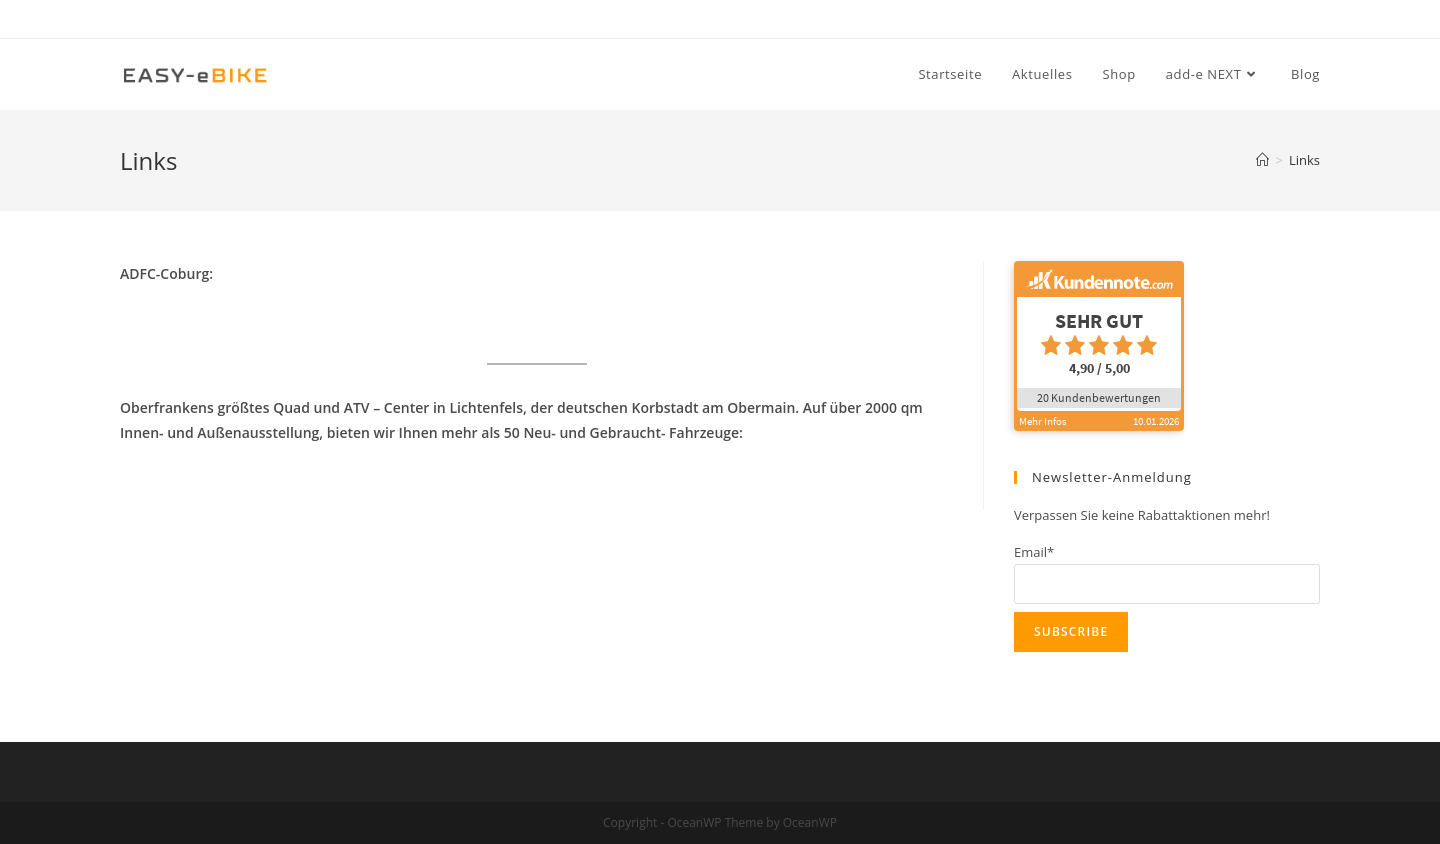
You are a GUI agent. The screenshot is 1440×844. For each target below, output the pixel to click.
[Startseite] (1262, 160)
